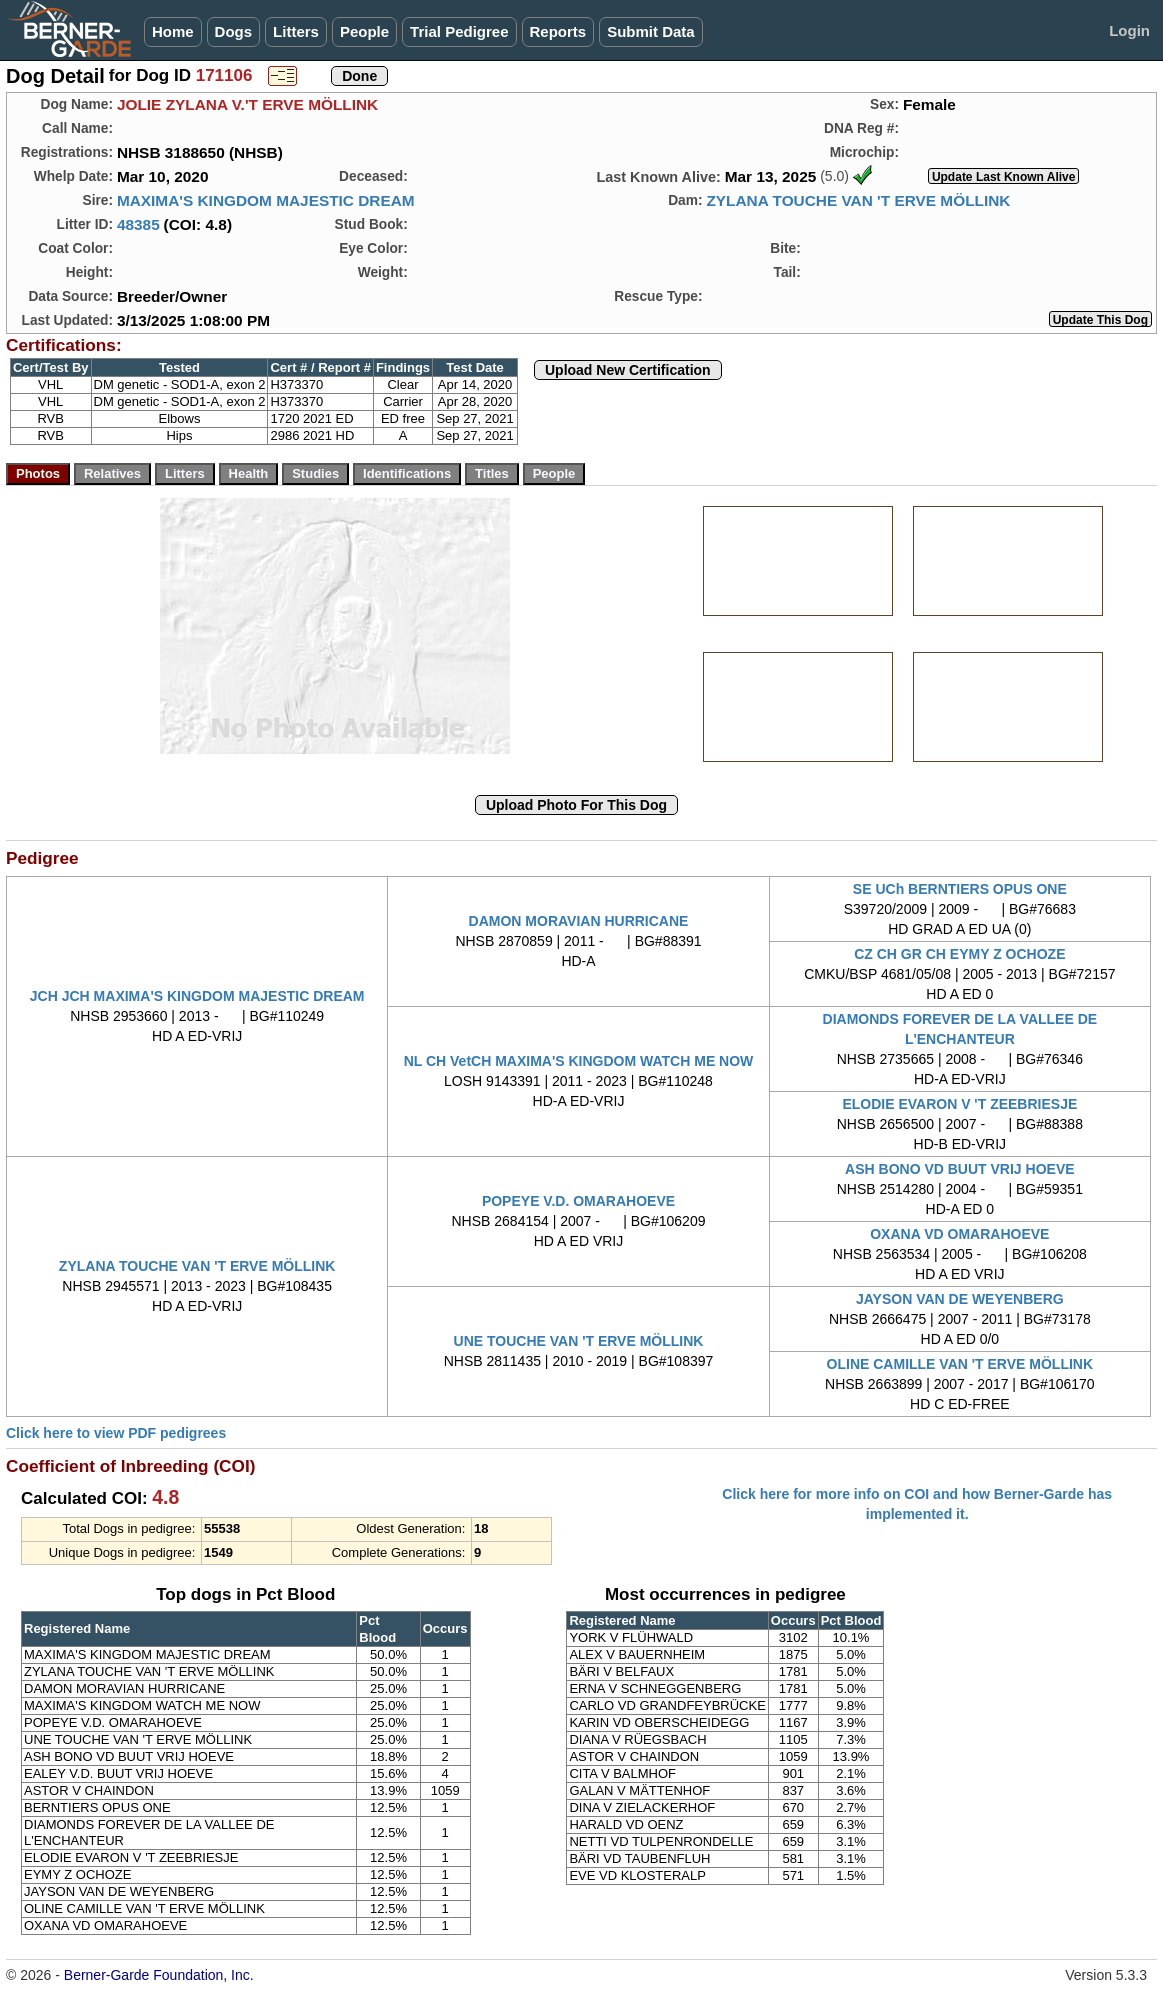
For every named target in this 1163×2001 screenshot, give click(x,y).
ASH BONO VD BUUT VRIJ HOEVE (959, 1169)
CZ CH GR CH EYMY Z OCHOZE (959, 954)
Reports (558, 31)
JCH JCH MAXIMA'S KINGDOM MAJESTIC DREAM (197, 996)
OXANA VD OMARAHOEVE (959, 1234)
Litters (296, 31)
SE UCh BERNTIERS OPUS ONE (960, 889)
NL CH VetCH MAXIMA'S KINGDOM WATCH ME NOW (579, 1061)
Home (173, 31)
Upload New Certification (628, 370)
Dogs (234, 31)
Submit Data (651, 31)
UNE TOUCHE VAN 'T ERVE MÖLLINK (579, 1341)
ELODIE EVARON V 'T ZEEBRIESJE (959, 1104)
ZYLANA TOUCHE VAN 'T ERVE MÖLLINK (858, 200)
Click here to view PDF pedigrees (116, 1433)
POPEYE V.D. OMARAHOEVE (578, 1201)
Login (1129, 30)
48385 (138, 224)
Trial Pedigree (459, 31)
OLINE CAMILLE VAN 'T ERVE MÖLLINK (960, 1364)
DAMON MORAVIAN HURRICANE (579, 921)
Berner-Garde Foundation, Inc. (159, 1975)
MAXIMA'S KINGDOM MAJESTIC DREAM (266, 200)
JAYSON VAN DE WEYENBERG (960, 1299)
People (364, 31)
